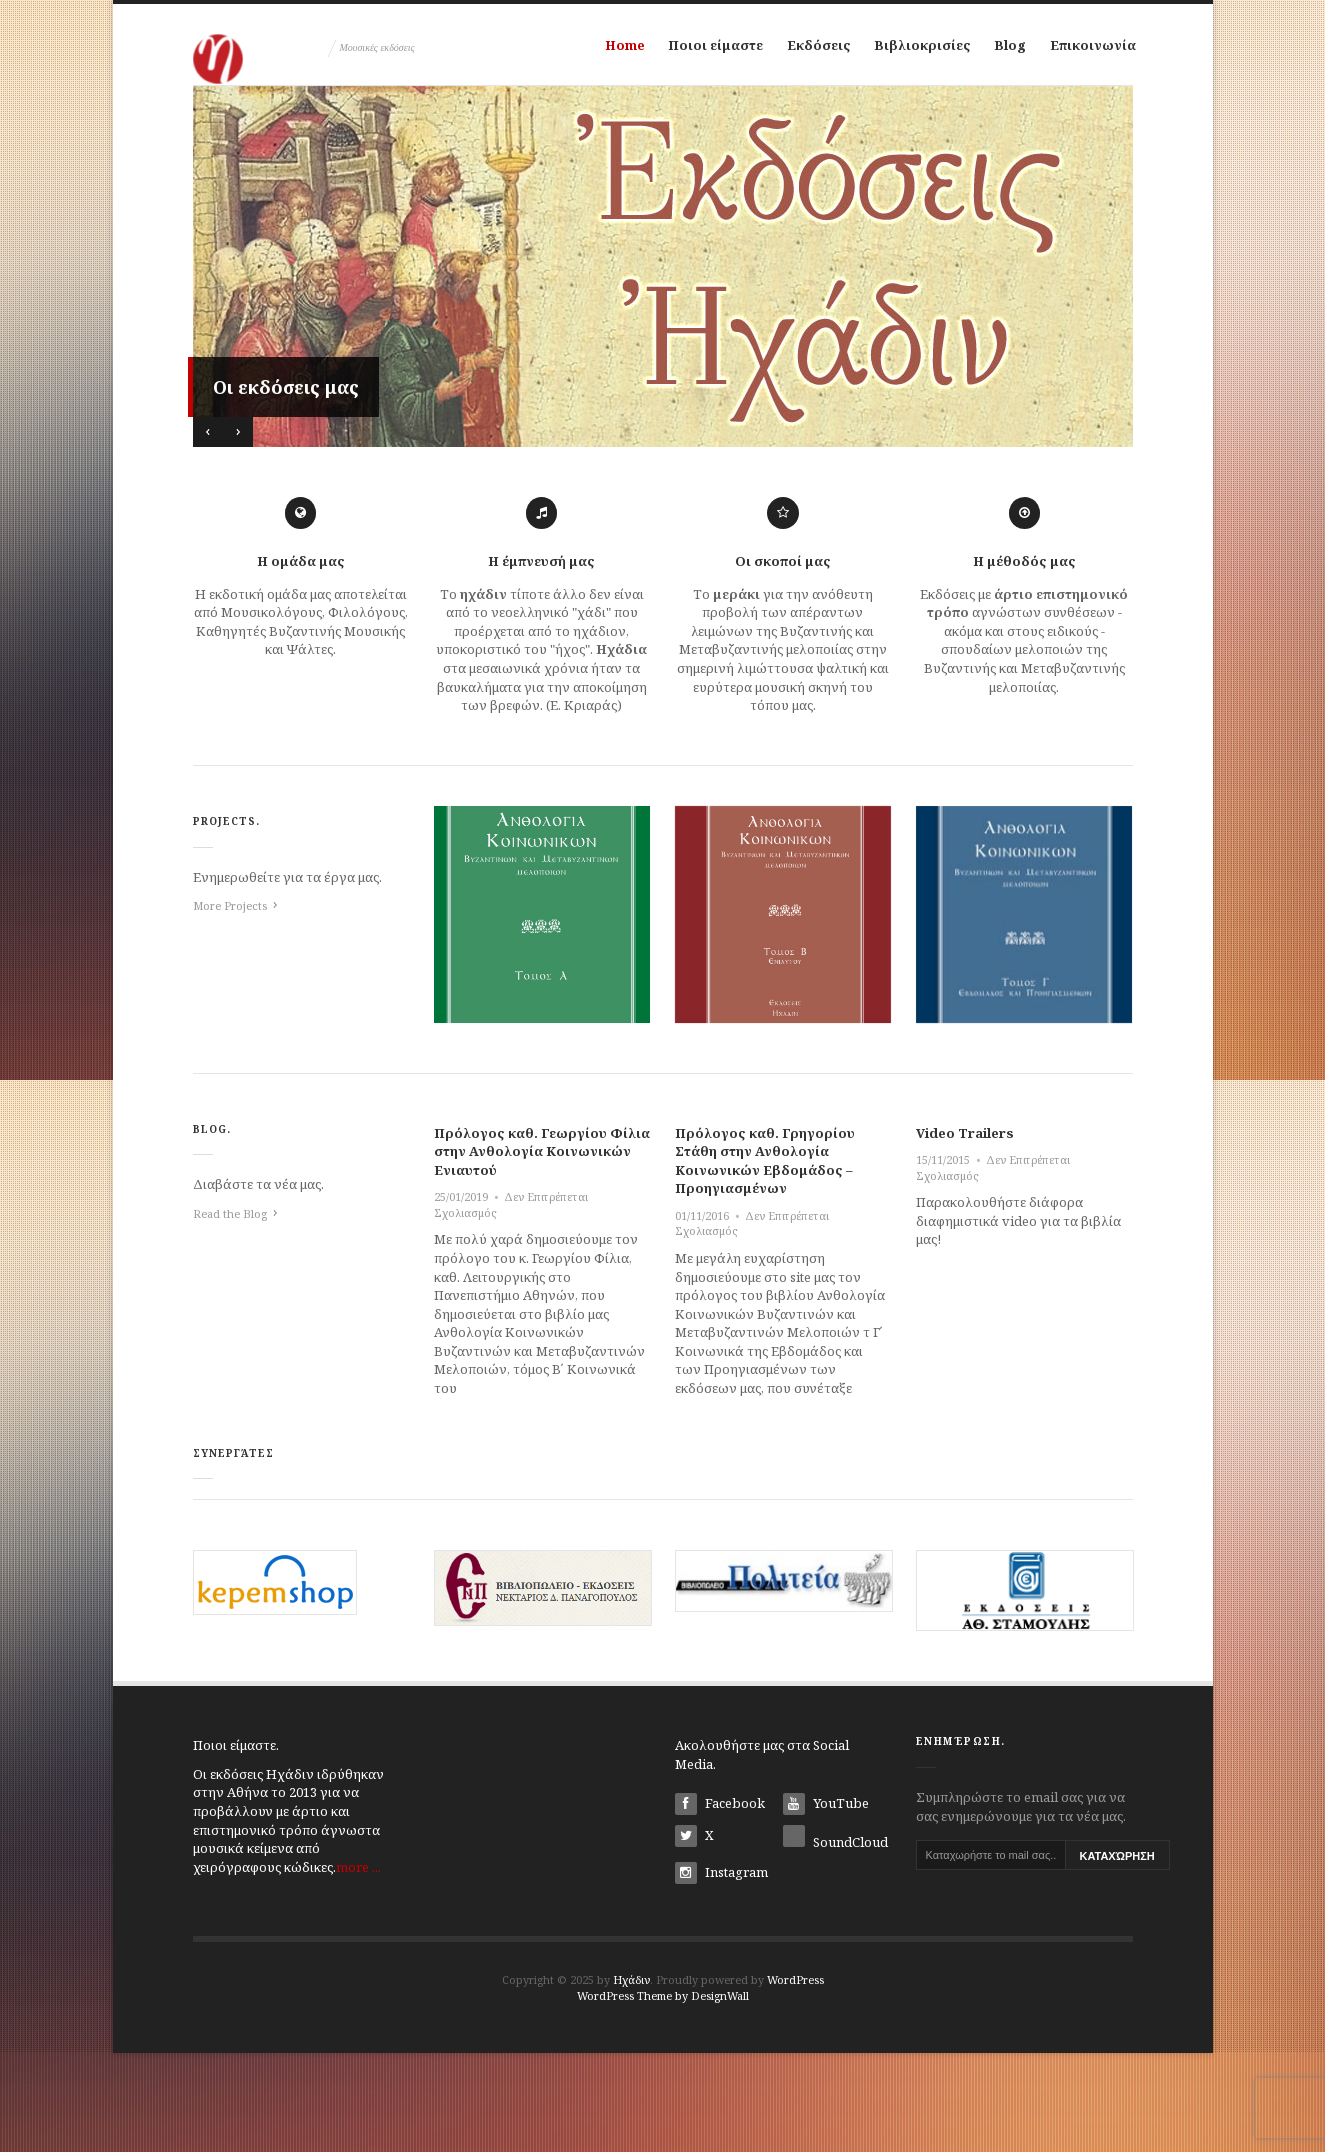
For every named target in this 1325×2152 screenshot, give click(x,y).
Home (604, 49)
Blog (1016, 49)
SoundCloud (835, 1938)
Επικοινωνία (627, 139)
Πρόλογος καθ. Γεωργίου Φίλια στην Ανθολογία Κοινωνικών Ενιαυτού (542, 1249)
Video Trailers (965, 1231)
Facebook (720, 1903)
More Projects (230, 1004)
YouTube (826, 1903)
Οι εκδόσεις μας (286, 486)
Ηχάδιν (631, 2078)
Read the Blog (230, 1312)
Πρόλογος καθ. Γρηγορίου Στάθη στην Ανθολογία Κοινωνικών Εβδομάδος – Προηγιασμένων (765, 1259)
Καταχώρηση (1117, 1955)
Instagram (721, 1972)
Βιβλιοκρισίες (921, 49)
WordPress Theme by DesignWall (663, 2094)
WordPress (795, 2078)
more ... (358, 1965)
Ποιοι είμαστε (701, 49)
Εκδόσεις (811, 49)
